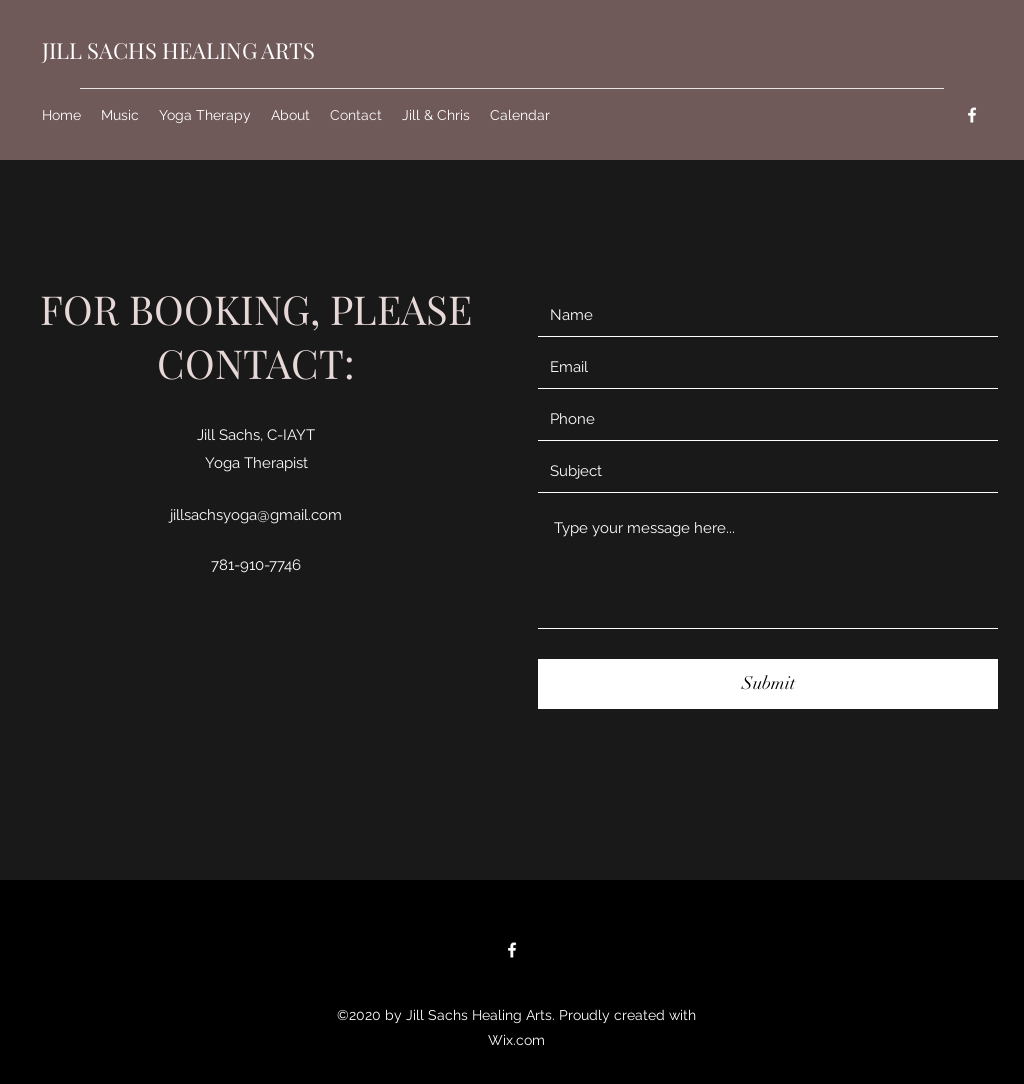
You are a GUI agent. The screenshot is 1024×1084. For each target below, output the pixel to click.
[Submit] (768, 684)
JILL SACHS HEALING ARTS (178, 50)
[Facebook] (972, 115)
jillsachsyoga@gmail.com (256, 515)
